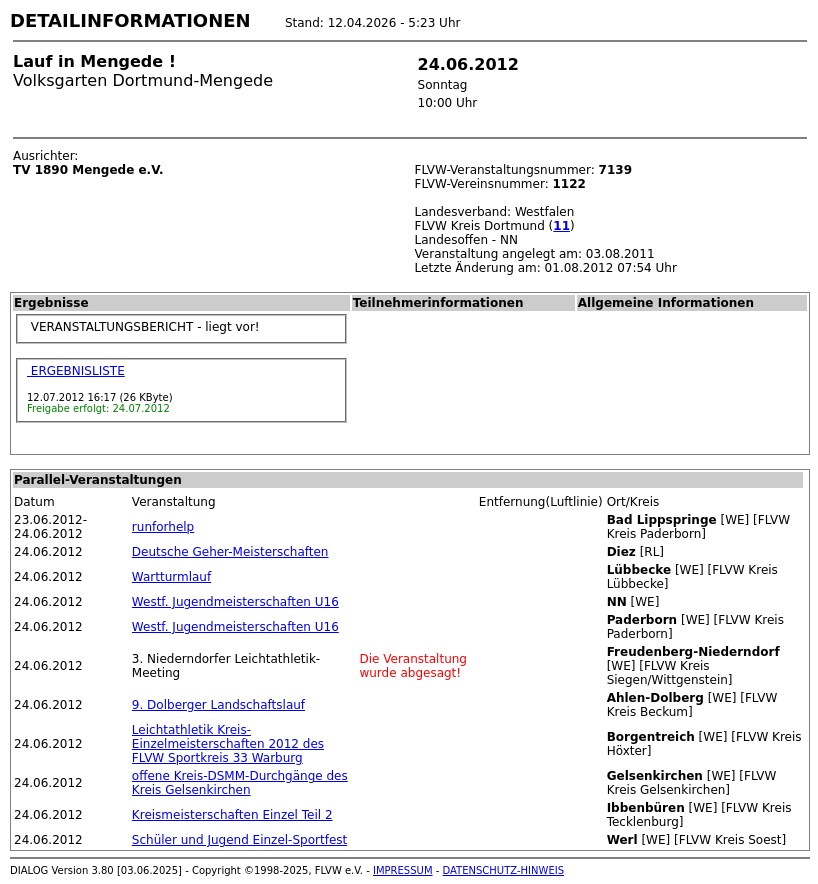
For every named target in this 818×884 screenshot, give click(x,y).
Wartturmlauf (171, 577)
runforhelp (163, 527)
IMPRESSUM (403, 870)
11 (561, 226)
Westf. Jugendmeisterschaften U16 (235, 602)
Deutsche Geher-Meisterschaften (230, 552)
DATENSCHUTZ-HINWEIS (504, 870)
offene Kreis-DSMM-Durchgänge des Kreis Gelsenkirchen (240, 783)
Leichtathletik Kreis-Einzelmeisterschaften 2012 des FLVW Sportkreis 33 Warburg (228, 744)
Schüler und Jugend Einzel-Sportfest (239, 840)
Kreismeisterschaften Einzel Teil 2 (232, 815)
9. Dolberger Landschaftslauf (218, 705)
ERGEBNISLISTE (76, 371)
